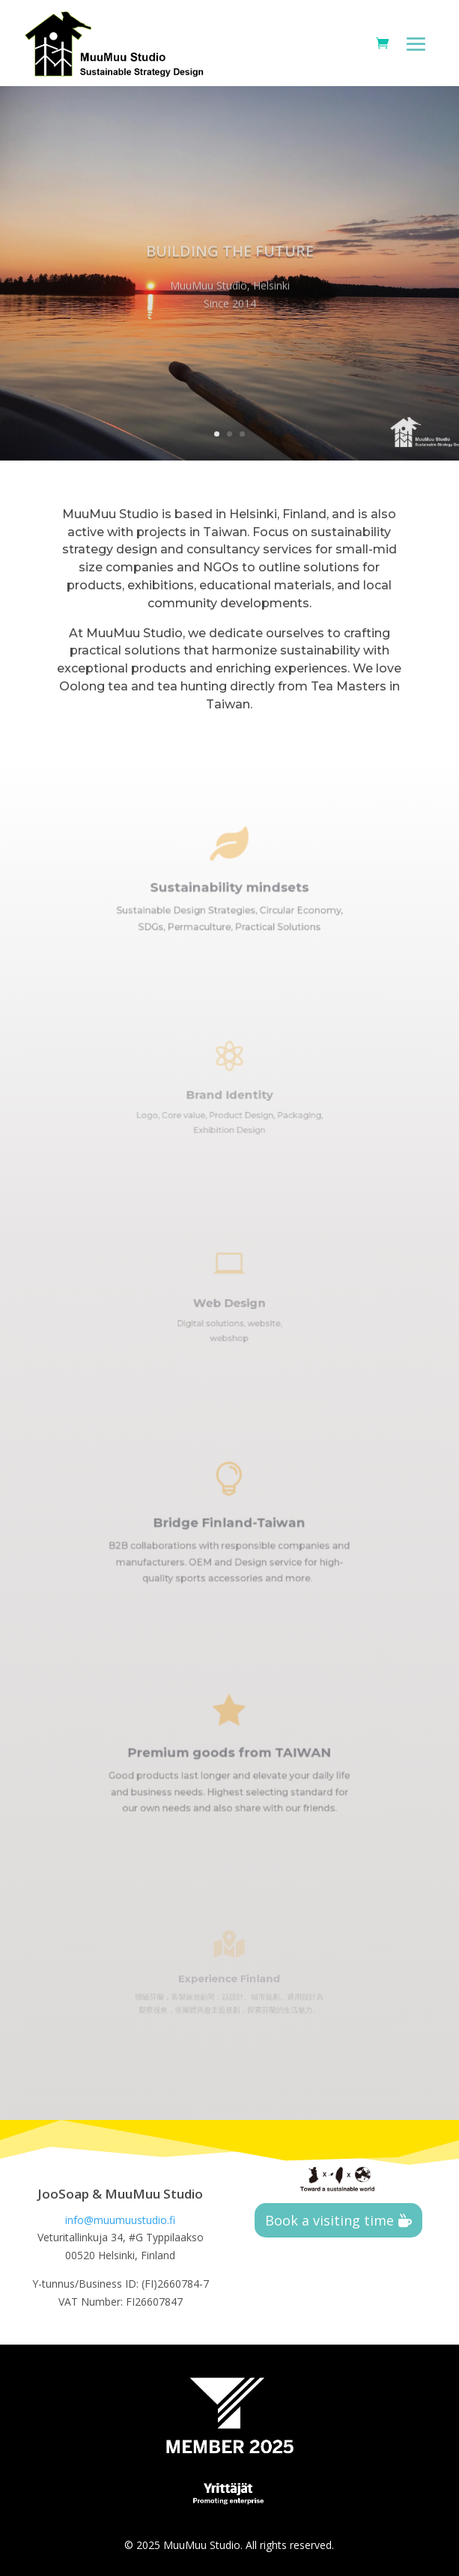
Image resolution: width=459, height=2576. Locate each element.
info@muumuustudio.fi (120, 2220)
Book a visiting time (329, 2220)
